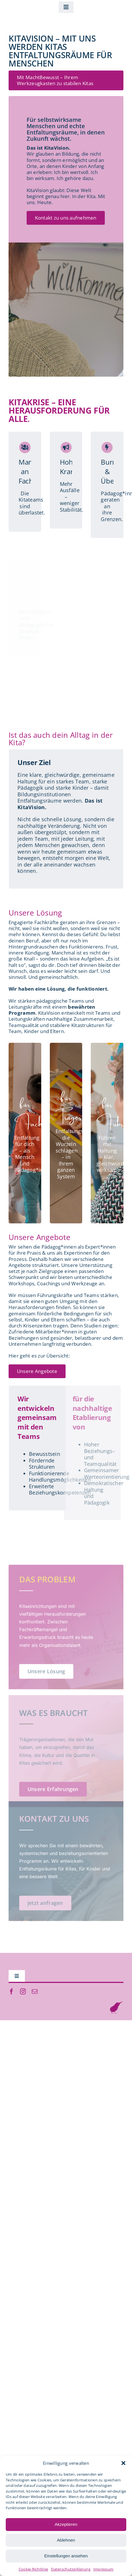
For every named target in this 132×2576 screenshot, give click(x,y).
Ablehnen (66, 2540)
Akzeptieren (66, 2524)
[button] (123, 2463)
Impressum (103, 2569)
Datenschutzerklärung (70, 2569)
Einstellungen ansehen (66, 2555)
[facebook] (11, 1991)
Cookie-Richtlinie (33, 2569)
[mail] (35, 1991)
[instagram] (23, 1991)
